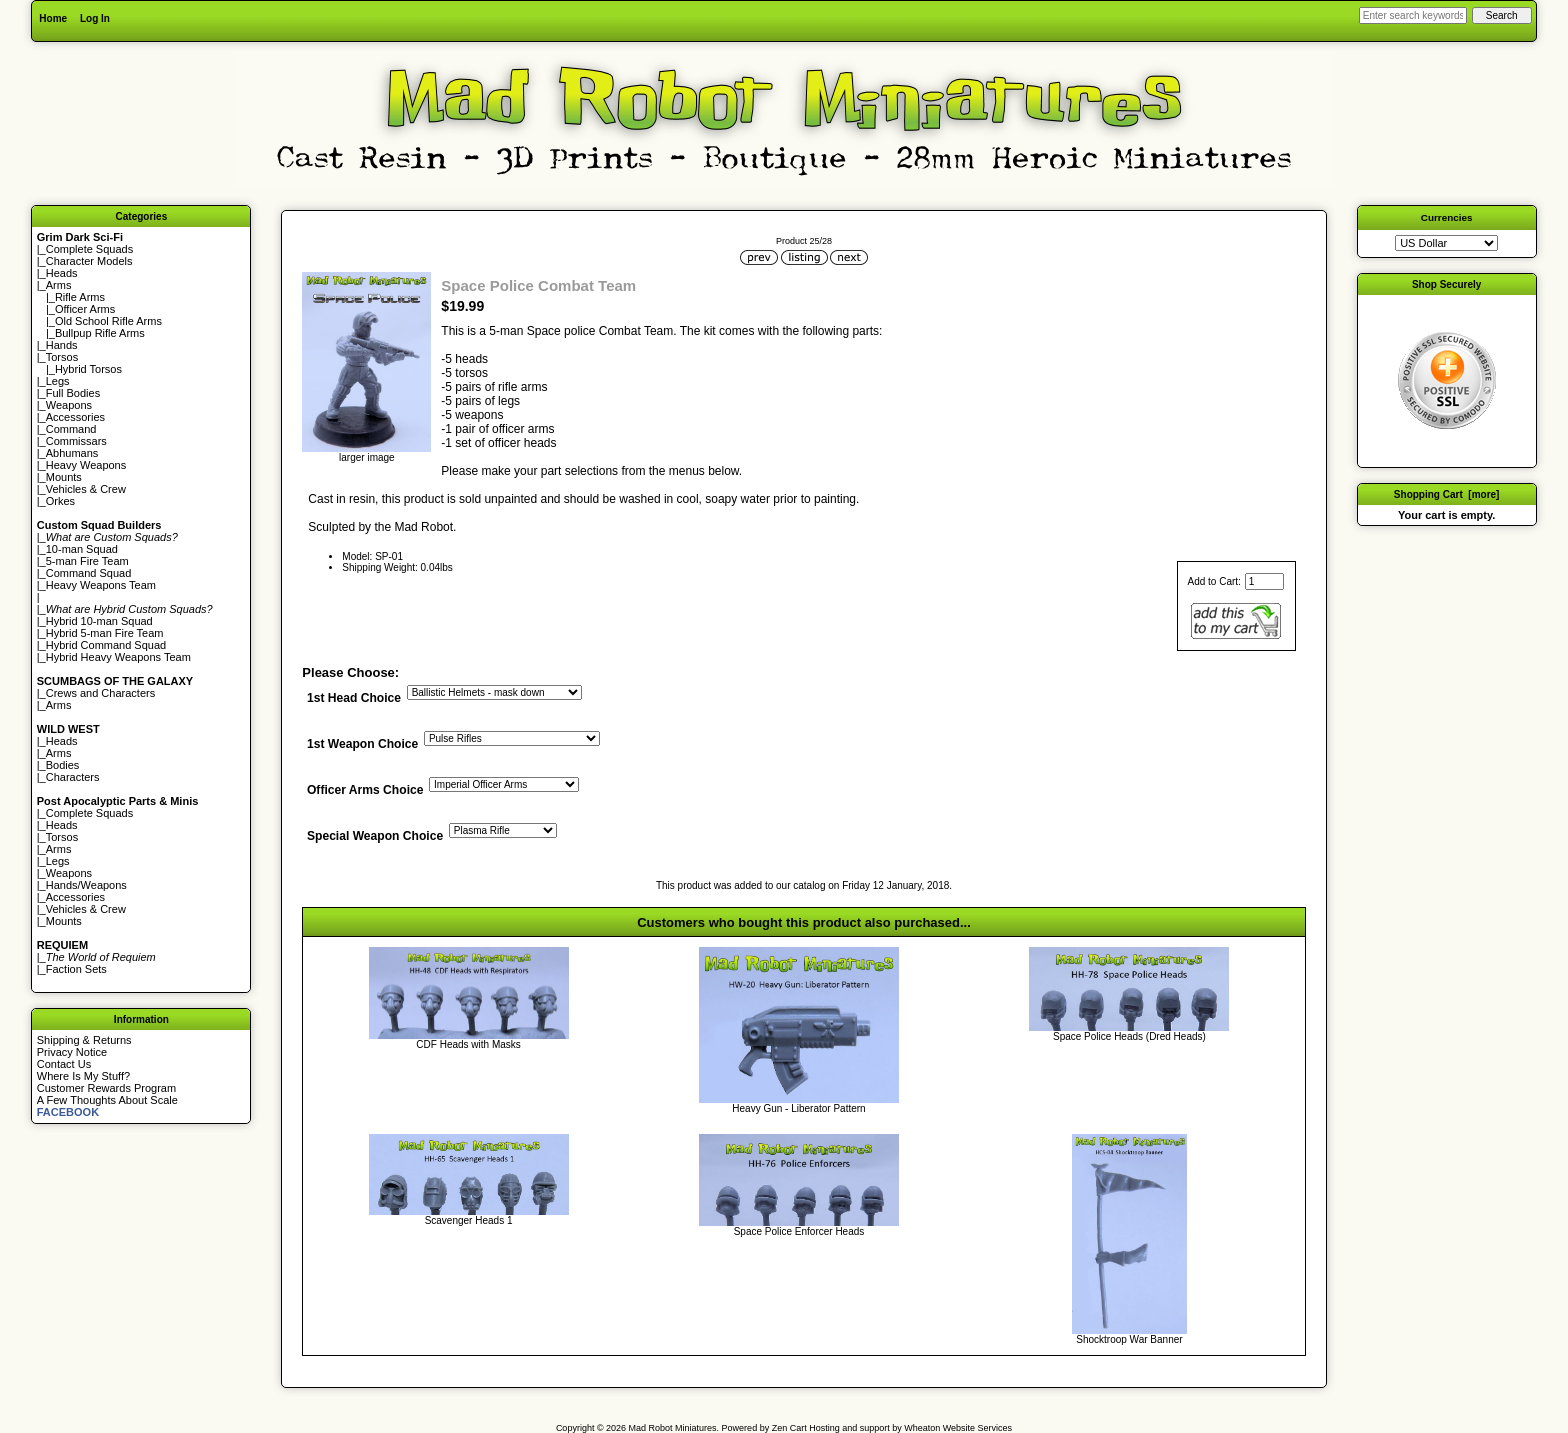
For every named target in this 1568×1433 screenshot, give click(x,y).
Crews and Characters (100, 693)
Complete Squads (89, 249)
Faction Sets (76, 969)
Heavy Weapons (86, 465)
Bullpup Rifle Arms (100, 333)
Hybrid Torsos (88, 369)
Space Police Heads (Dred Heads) (1129, 1036)
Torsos (62, 357)
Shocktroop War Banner (1129, 1339)
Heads (62, 273)
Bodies (63, 765)
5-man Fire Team (87, 561)
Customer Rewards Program (106, 1088)
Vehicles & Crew (86, 489)
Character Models (89, 261)
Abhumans (72, 453)
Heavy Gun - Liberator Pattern (798, 1108)
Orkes (60, 501)
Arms (59, 705)
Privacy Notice (72, 1052)
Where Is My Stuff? (83, 1076)
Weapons (69, 405)
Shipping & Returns (84, 1040)
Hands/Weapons (86, 885)
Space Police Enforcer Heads (799, 1231)
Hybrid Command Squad (106, 645)
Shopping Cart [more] (1447, 494)
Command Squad (89, 573)
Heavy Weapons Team (101, 585)
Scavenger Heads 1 (469, 1220)
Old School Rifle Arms (108, 321)
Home (53, 18)
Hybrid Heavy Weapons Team (118, 657)
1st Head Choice (354, 698)
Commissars (76, 441)
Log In (95, 18)
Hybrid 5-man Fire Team (105, 633)
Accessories (75, 417)
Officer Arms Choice (365, 791)
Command (71, 429)
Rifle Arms (80, 297)
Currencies (1447, 217)
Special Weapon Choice (375, 837)
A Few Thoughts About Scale (107, 1100)
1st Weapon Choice (362, 745)
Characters (73, 777)
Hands (62, 345)
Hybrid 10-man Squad (99, 621)
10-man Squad (82, 549)
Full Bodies (73, 393)
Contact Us (64, 1064)
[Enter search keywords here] (1413, 15)
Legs (58, 381)
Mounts (64, 477)
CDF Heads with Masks (468, 1044)
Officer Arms (85, 309)
